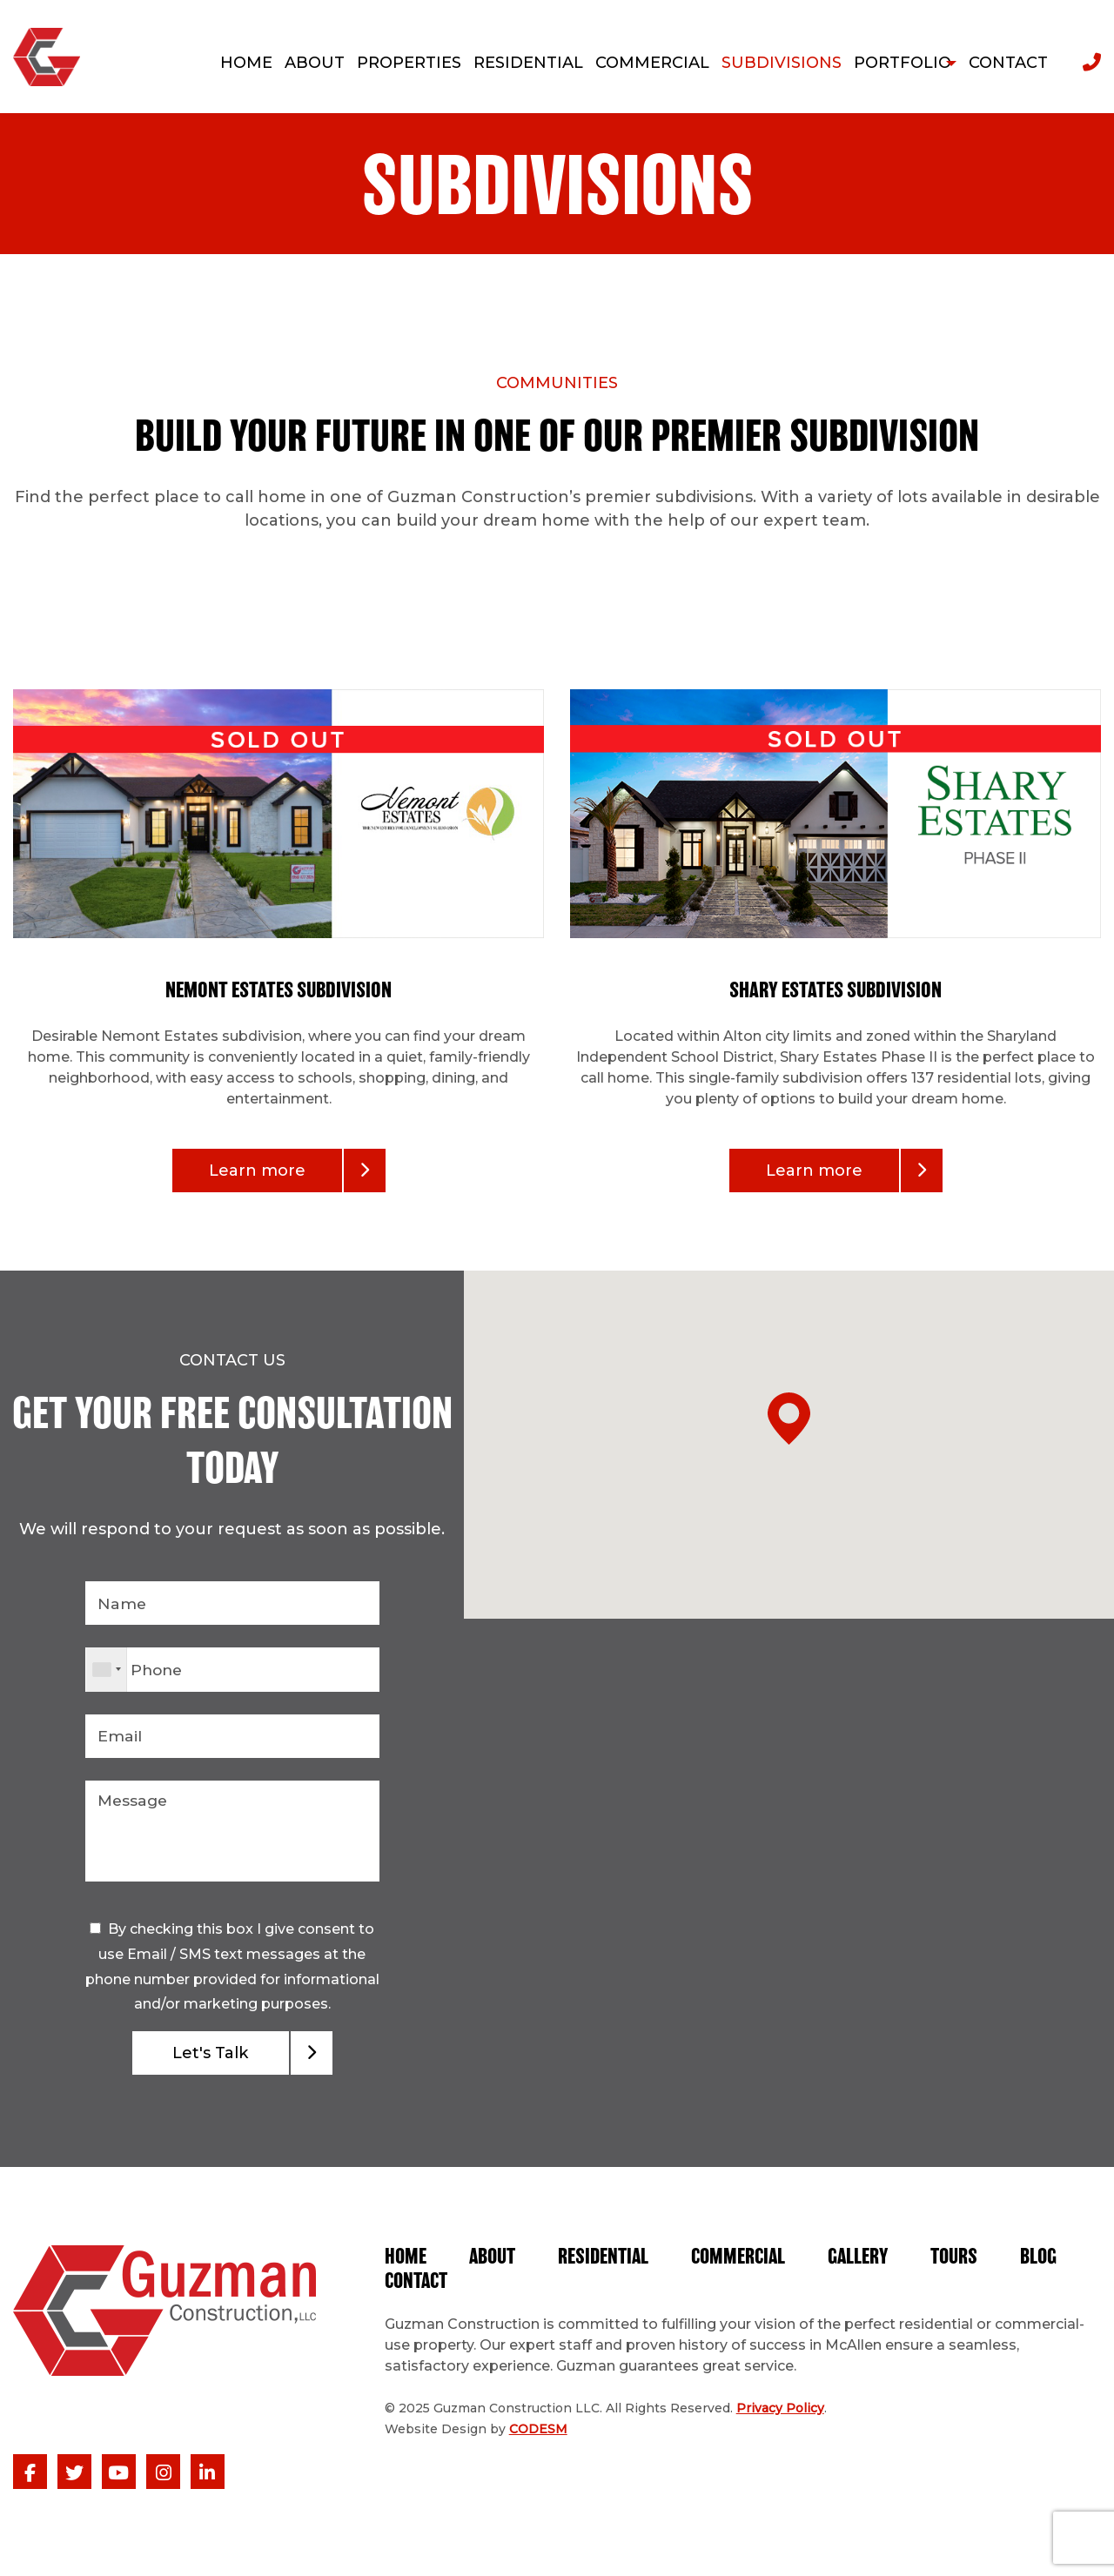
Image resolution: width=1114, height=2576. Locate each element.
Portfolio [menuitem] (892, 63)
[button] (789, 1697)
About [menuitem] (304, 63)
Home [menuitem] (236, 63)
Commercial (745, 2266)
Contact (499, 2290)
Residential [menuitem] (518, 63)
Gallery (867, 2266)
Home (406, 2266)
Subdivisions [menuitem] (771, 63)
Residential (607, 2266)
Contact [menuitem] (1008, 63)
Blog (404, 2290)
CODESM (538, 2438)
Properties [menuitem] (398, 63)
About (494, 2266)
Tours (965, 2266)
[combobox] (106, 1671)
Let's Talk (210, 2060)
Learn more (257, 1170)
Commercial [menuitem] (642, 63)
